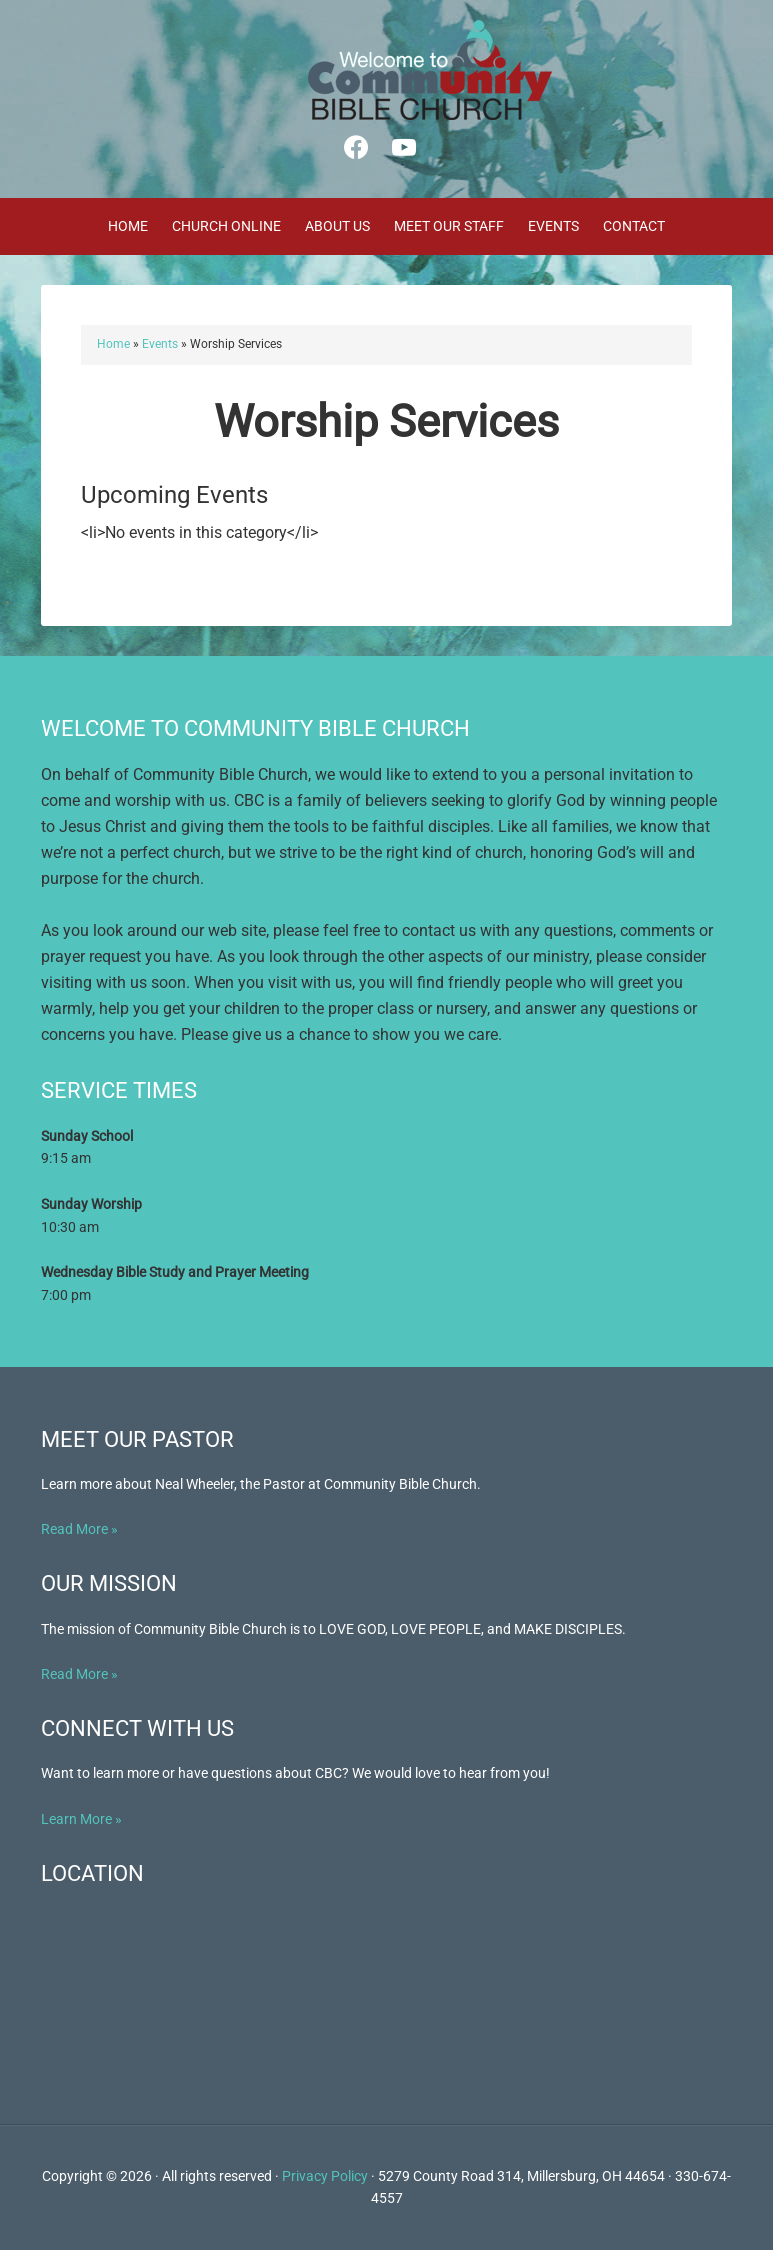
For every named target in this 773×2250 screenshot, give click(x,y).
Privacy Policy (325, 2176)
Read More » (79, 1529)
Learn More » (81, 1819)
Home (113, 344)
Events (160, 344)
